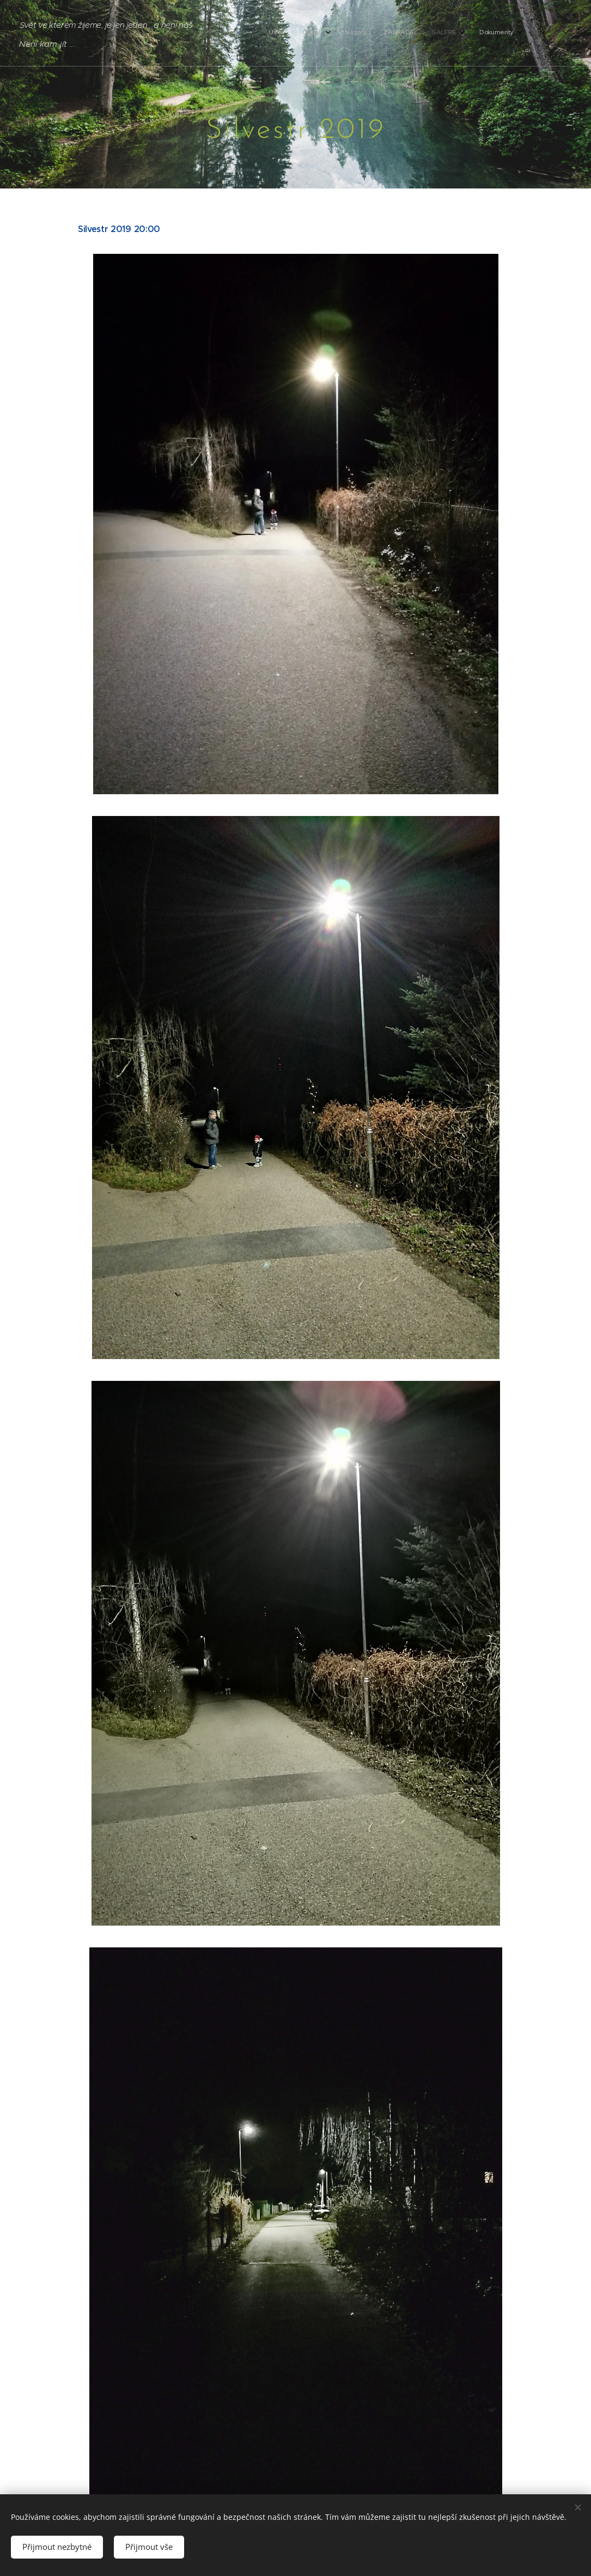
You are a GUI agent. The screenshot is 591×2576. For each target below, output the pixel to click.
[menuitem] (396, 33)
